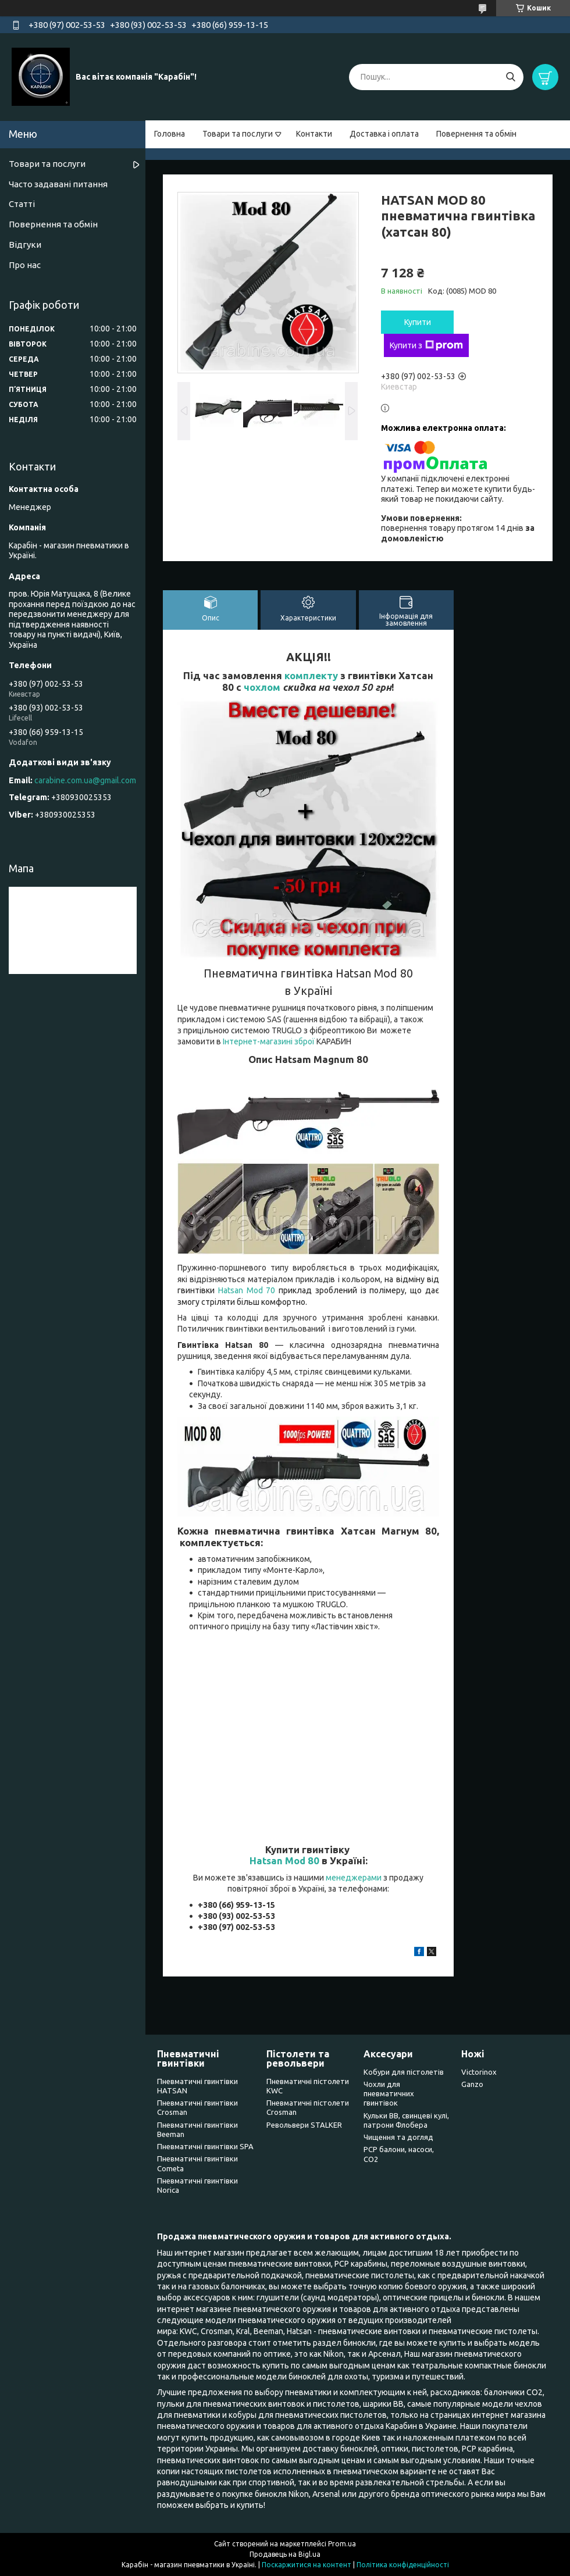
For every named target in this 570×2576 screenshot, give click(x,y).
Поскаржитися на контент (306, 2564)
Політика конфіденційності (403, 2564)
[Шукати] (510, 77)
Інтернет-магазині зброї (269, 1041)
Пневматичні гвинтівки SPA (205, 2146)
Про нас (25, 265)
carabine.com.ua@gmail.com (85, 780)
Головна (169, 133)
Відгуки (25, 244)
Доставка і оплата (384, 133)
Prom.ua (342, 2544)
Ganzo (472, 2084)
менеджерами (354, 1877)
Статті (22, 204)
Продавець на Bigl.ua (285, 2554)
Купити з (426, 345)
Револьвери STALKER (304, 2125)
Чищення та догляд (398, 2137)
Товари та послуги (237, 133)
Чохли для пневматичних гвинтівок (389, 2093)
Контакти (314, 133)
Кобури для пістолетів (404, 2072)
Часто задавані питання (58, 184)
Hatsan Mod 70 (247, 1290)
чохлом (262, 687)
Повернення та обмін (476, 133)
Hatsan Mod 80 (284, 1860)
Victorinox (479, 2072)
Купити (417, 322)
